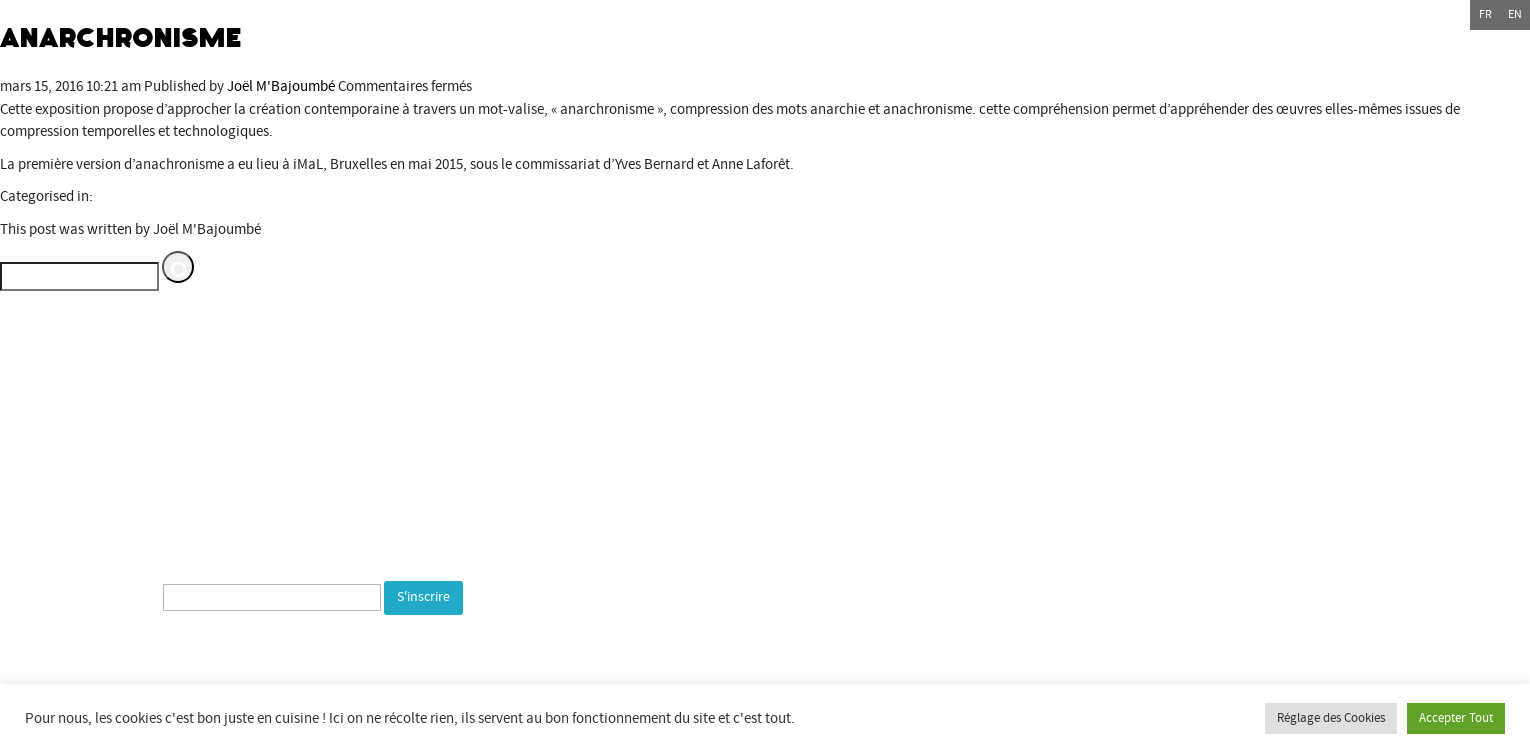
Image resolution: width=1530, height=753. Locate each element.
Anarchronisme (121, 38)
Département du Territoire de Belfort (1119, 403)
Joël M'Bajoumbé (281, 86)
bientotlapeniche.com (1135, 583)
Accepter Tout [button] (1456, 718)
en (1515, 14)
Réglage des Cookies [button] (1331, 718)
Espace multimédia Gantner (1163, 516)
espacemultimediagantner (1164, 538)
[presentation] (232, 659)
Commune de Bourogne (1080, 471)
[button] (178, 267)
